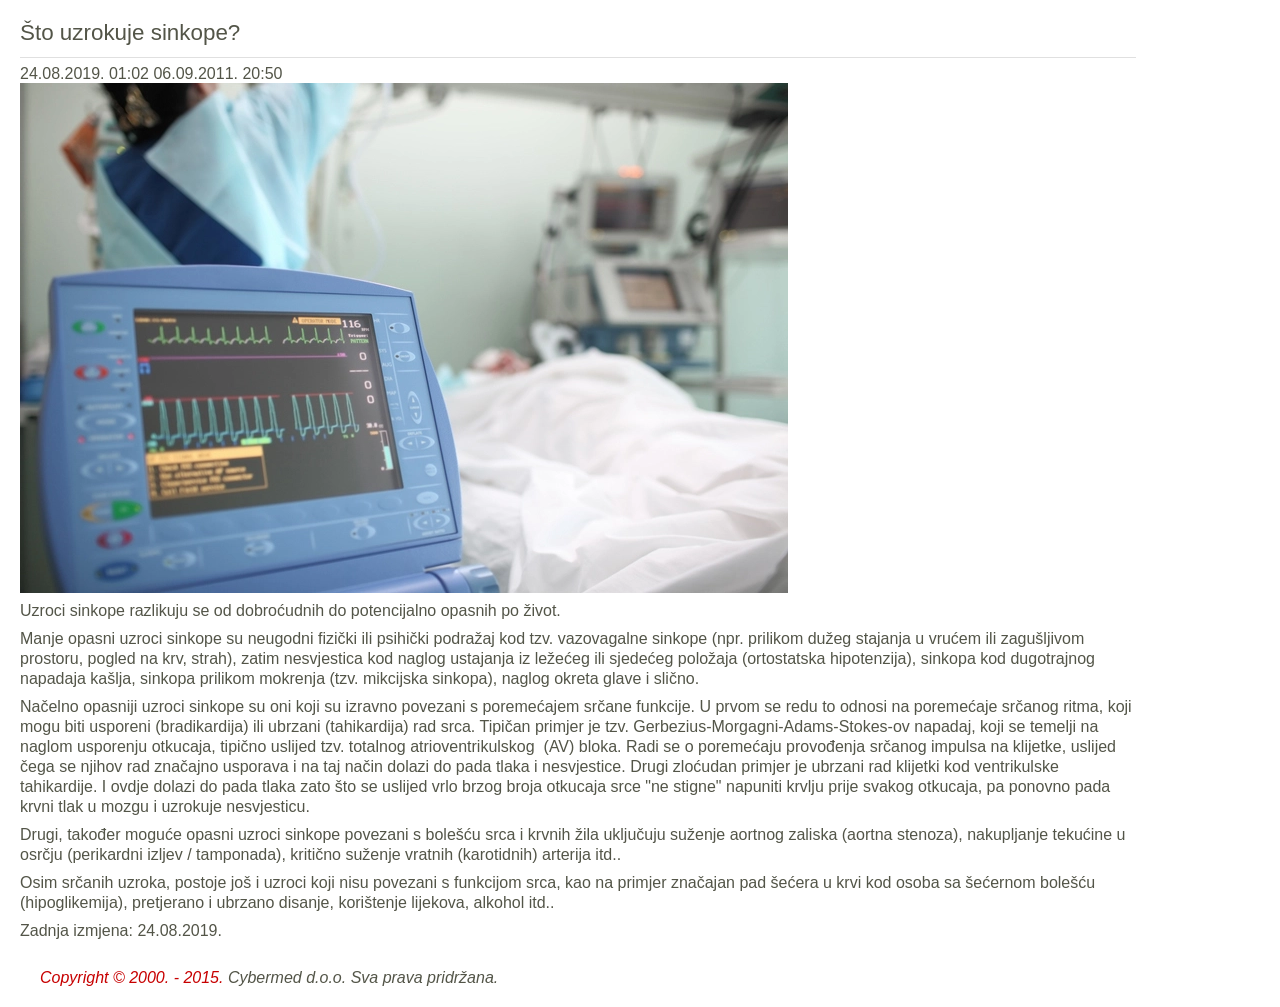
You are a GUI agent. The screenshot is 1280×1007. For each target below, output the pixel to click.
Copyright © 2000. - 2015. (131, 977)
